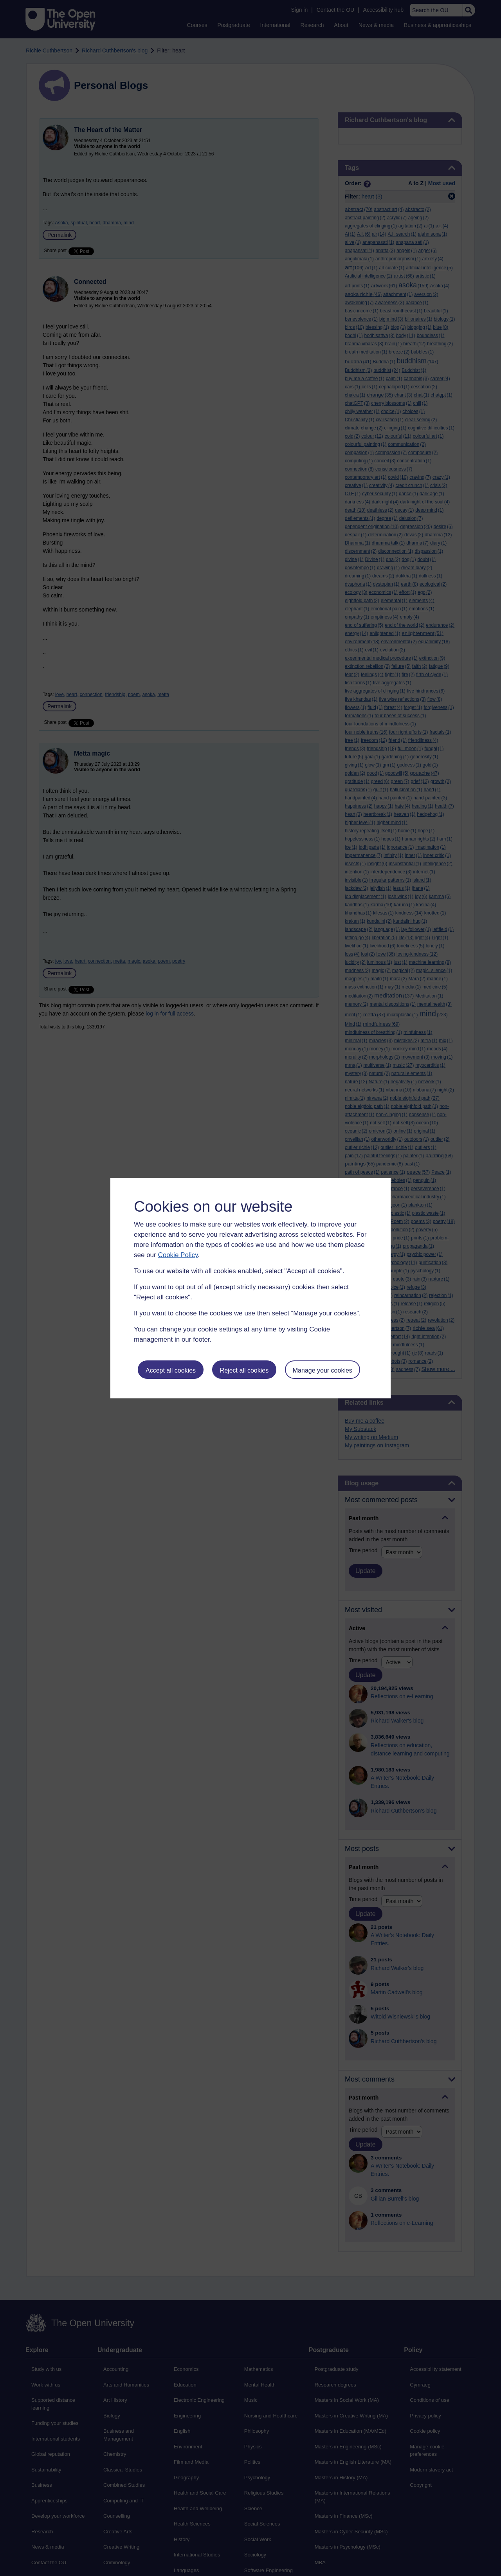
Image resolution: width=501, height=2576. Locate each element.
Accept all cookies (171, 1370)
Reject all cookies (244, 1370)
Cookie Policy (178, 1255)
